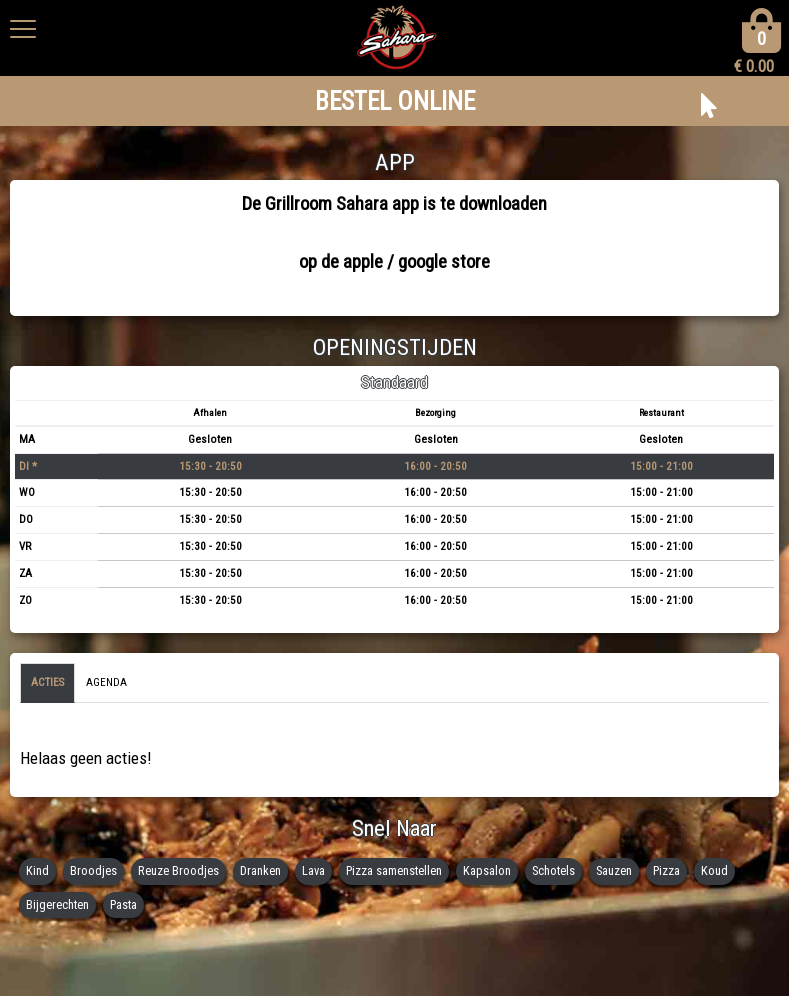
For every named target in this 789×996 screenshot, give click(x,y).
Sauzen (614, 870)
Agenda (106, 682)
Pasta (123, 904)
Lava (313, 870)
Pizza (666, 870)
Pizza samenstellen (394, 870)
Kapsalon (487, 870)
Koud (714, 870)
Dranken (260, 870)
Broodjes (93, 870)
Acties (47, 682)
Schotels (553, 870)
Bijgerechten (57, 904)
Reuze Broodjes (178, 870)
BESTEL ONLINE (395, 101)
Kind (37, 870)
